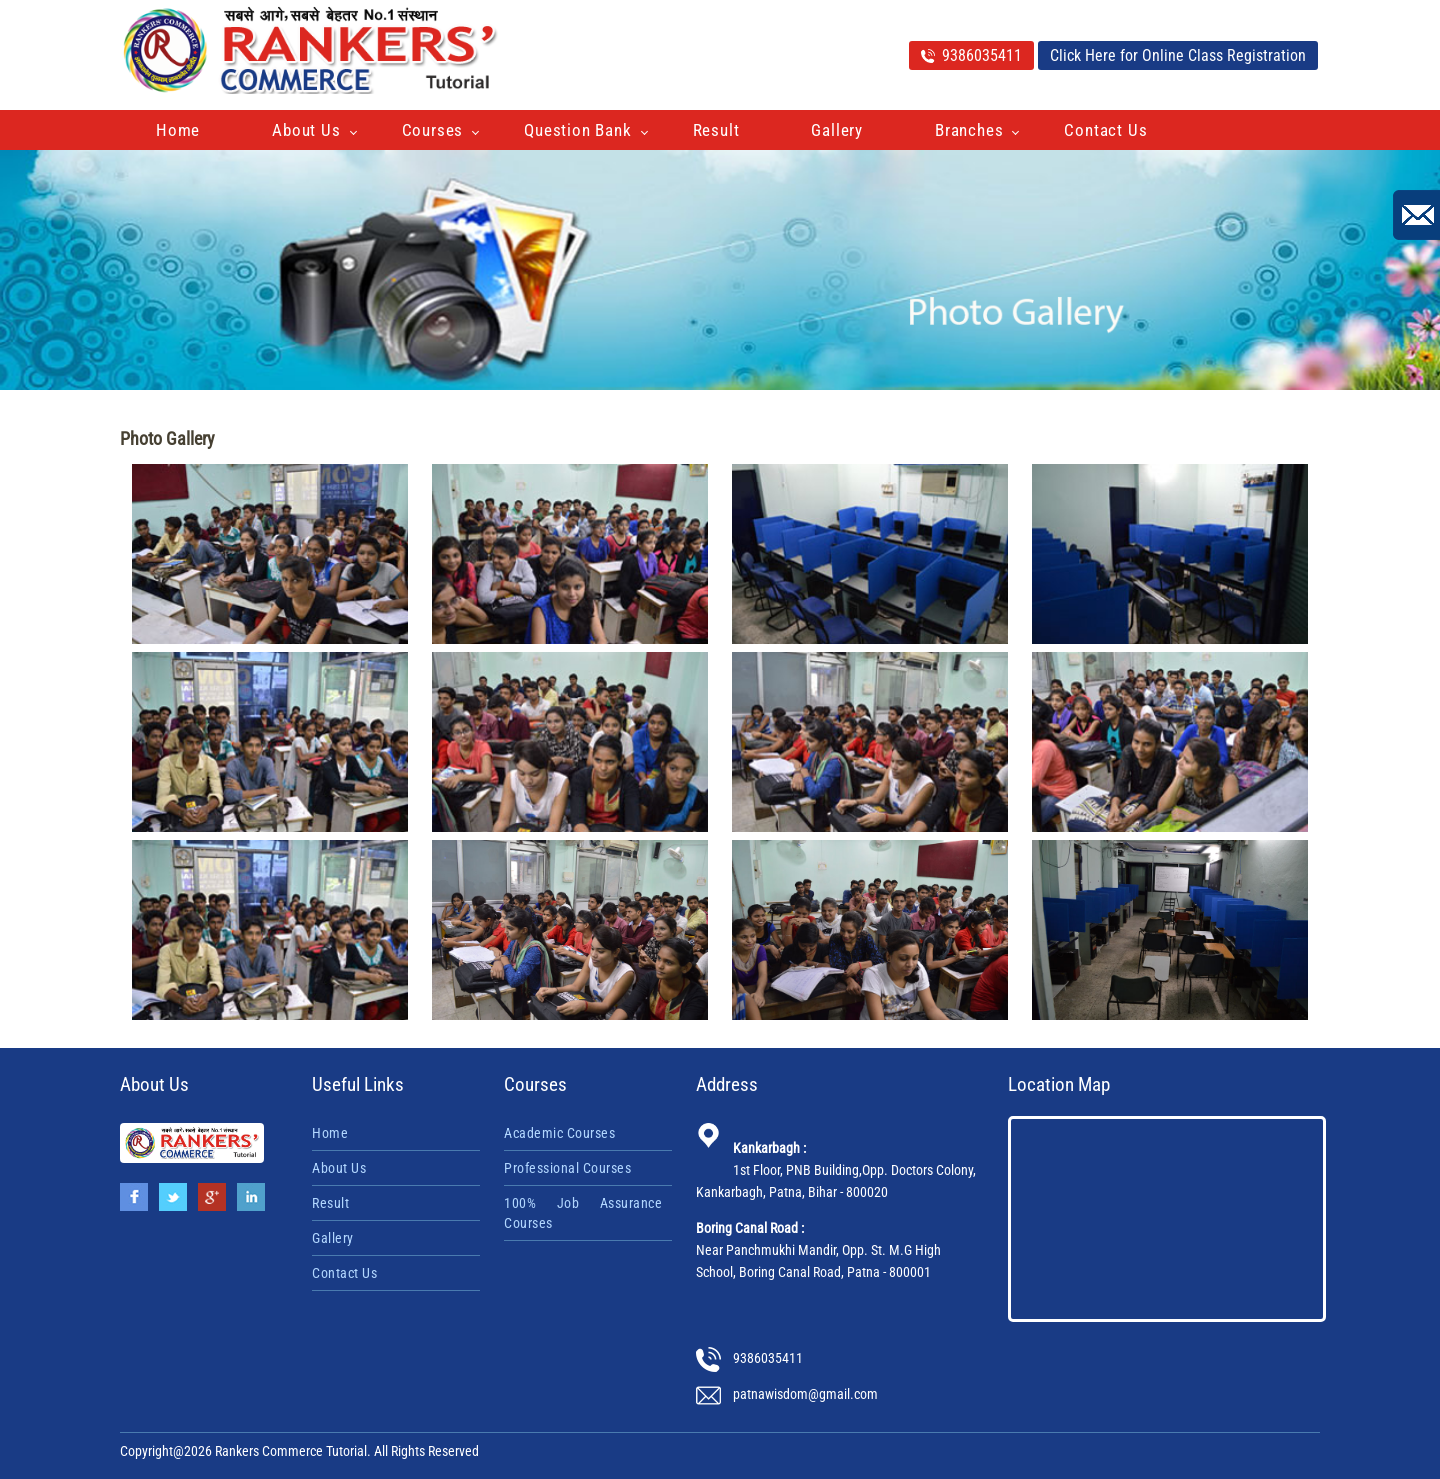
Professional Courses (567, 1168)
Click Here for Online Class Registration (1178, 55)
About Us (306, 130)
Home (178, 130)
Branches (969, 130)
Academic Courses (559, 1133)
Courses (433, 130)
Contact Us (1105, 130)
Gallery (837, 130)
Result (716, 130)
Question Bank (577, 130)
